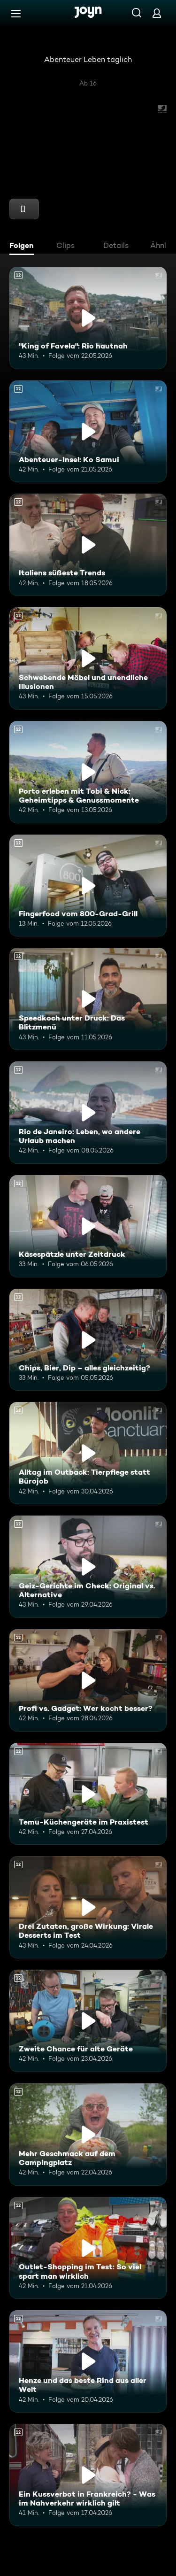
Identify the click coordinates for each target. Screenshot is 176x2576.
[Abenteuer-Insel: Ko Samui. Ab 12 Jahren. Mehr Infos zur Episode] (88, 431)
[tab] (24, 246)
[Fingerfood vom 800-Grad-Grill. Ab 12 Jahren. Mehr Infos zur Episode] (88, 886)
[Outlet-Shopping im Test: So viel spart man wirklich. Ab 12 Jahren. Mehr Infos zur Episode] (88, 2248)
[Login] (156, 13)
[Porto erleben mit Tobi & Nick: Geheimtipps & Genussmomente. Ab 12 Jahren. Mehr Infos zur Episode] (88, 772)
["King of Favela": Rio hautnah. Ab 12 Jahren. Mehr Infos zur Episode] (88, 318)
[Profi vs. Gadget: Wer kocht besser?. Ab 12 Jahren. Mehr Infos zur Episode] (88, 1680)
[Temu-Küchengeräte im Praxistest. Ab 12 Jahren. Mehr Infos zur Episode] (88, 1794)
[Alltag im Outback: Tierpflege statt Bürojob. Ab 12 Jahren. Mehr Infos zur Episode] (88, 1453)
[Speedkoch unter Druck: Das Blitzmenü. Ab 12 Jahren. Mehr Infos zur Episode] (88, 999)
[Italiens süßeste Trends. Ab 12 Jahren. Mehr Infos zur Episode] (88, 545)
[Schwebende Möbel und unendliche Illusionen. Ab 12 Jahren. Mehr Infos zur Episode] (88, 658)
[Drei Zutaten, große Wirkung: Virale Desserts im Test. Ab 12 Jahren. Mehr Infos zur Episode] (88, 1907)
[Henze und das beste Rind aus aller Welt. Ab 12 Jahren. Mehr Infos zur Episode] (88, 2361)
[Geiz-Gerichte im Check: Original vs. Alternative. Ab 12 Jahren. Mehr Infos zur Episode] (88, 1567)
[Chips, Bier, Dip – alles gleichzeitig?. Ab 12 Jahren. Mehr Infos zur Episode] (88, 1340)
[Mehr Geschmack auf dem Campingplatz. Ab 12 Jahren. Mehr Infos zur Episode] (88, 2134)
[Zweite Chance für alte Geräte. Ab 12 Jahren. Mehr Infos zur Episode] (88, 2021)
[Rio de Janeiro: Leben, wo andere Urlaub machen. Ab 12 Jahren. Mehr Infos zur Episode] (88, 1112)
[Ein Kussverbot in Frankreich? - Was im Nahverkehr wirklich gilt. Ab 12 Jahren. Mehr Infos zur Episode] (88, 2475)
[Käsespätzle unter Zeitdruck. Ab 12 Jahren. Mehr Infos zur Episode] (88, 1226)
